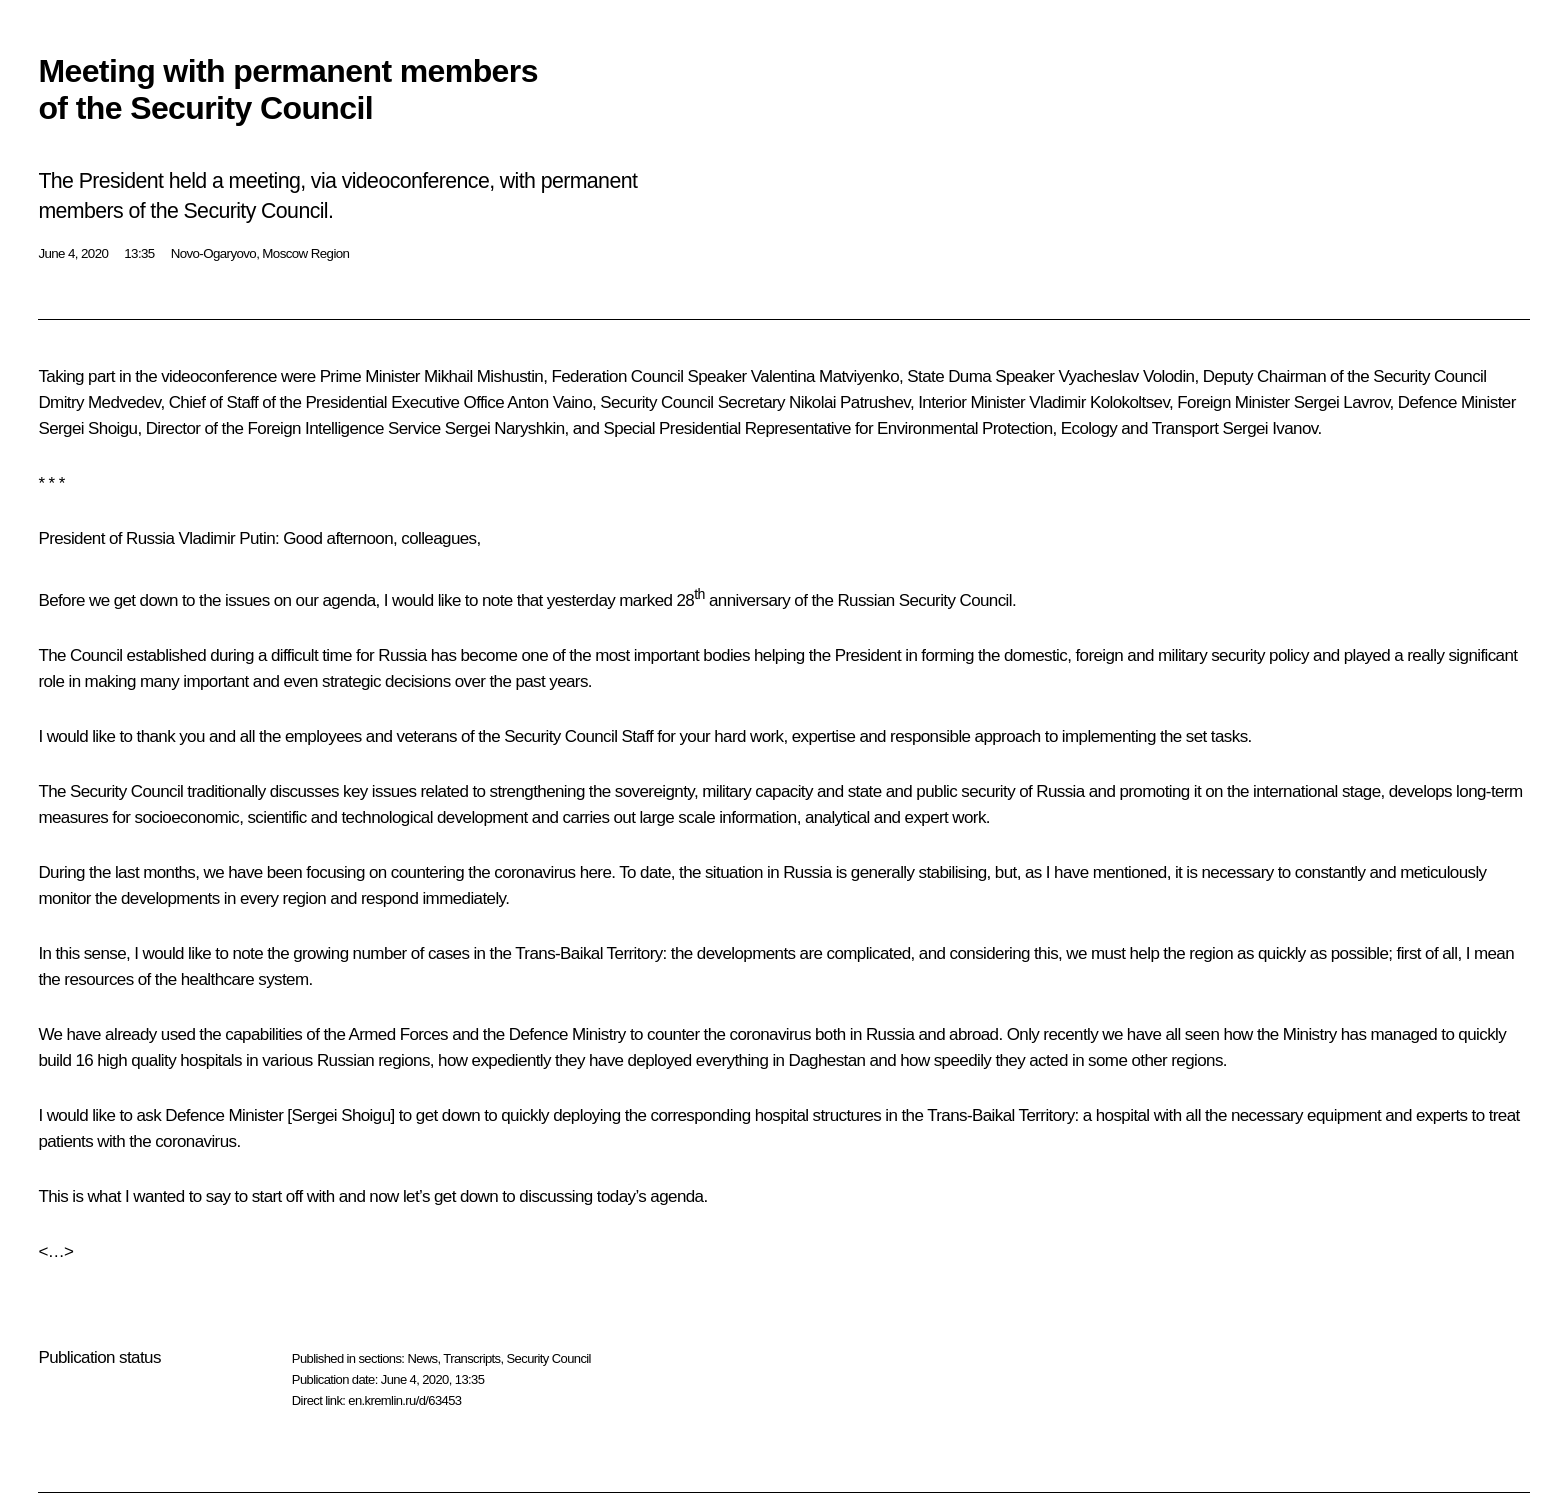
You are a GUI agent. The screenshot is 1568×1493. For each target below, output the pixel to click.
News (422, 1358)
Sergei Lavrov (1342, 402)
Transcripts (471, 1358)
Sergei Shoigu (87, 428)
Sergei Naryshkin (505, 428)
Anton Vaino (549, 402)
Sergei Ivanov (1269, 428)
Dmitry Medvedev (99, 402)
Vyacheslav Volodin (1126, 376)
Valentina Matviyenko (825, 376)
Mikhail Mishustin (483, 376)
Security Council (549, 1358)
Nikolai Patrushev (849, 402)
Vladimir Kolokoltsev (1099, 402)
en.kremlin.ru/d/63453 (404, 1400)
